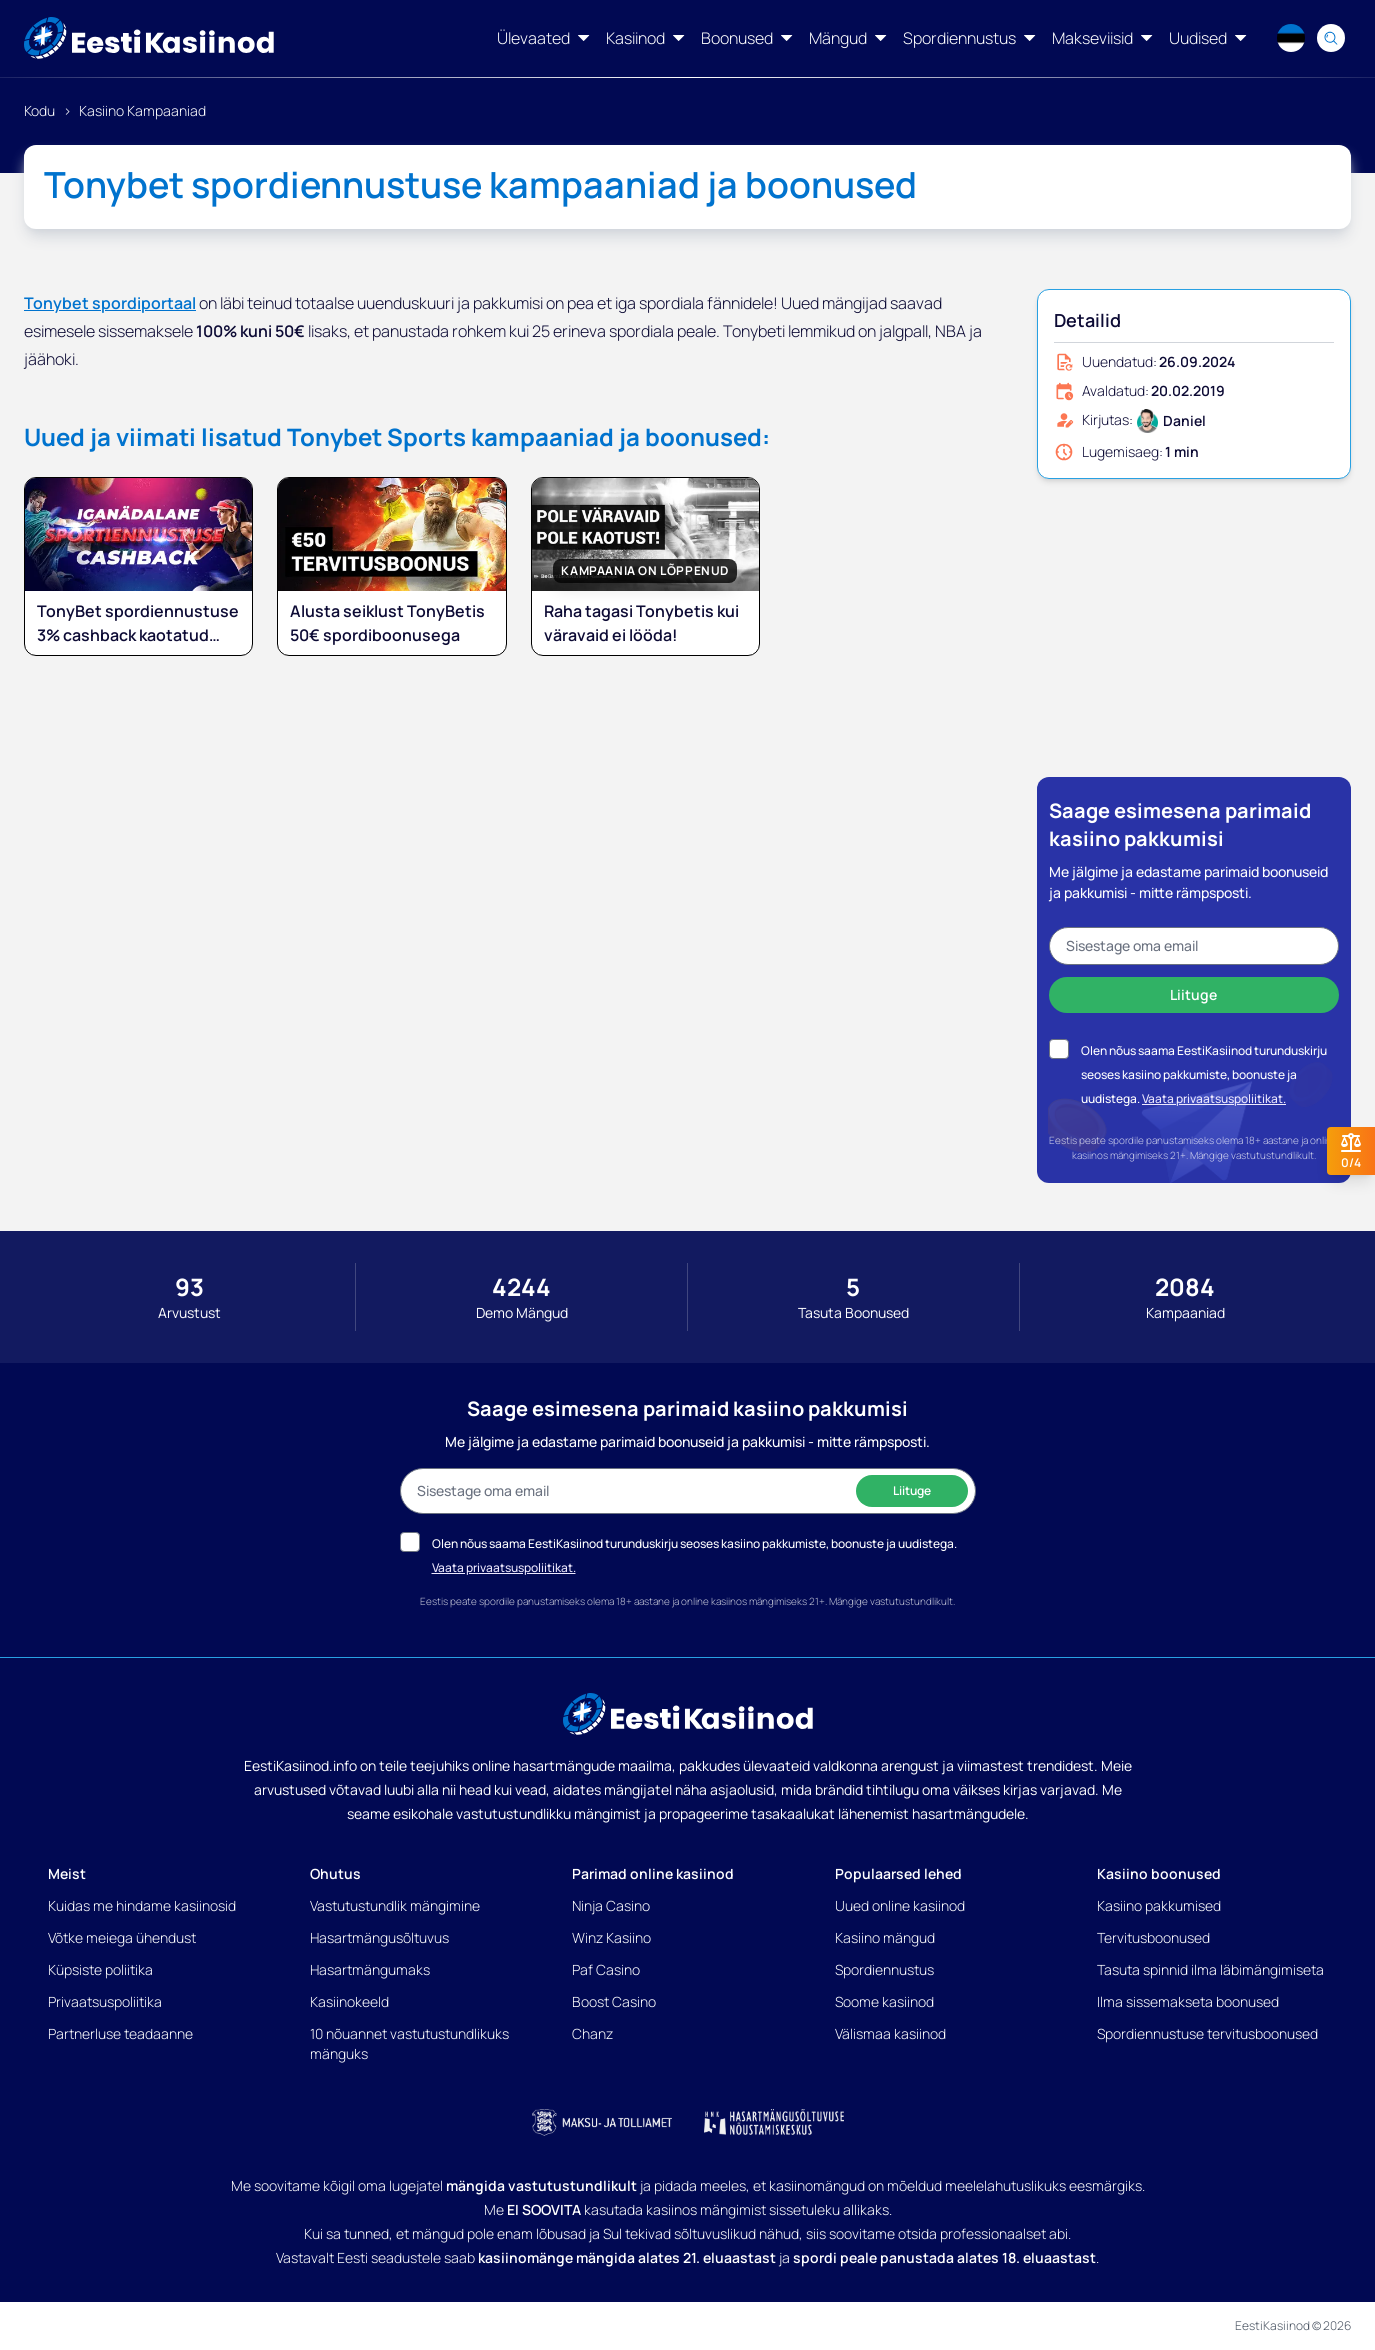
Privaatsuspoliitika (105, 2001)
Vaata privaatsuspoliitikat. (1214, 1098)
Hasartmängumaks (370, 1969)
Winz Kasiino (611, 1937)
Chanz (592, 2033)
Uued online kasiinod (900, 1905)
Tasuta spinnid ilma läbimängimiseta (1210, 1969)
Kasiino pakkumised (1159, 1905)
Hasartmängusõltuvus (379, 1937)
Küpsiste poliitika (100, 1969)
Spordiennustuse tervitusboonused (1207, 2033)
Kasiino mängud (885, 1937)
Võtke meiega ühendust (122, 1937)
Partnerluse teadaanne (120, 2033)
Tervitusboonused (1153, 1937)
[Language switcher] (1291, 38)
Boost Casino (614, 2001)
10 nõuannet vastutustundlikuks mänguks (409, 2043)
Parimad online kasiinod (653, 1873)
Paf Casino (606, 1969)
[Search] (1331, 38)
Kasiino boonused (1159, 1873)
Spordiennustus (884, 1969)
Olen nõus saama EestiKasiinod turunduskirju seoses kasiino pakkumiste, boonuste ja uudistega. (1204, 1074)
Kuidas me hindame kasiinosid (142, 1905)
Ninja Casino (611, 1905)
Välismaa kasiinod (890, 2033)
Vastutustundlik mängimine (395, 1905)
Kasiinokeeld (349, 2001)
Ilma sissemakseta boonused (1188, 2001)
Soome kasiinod (884, 2001)
